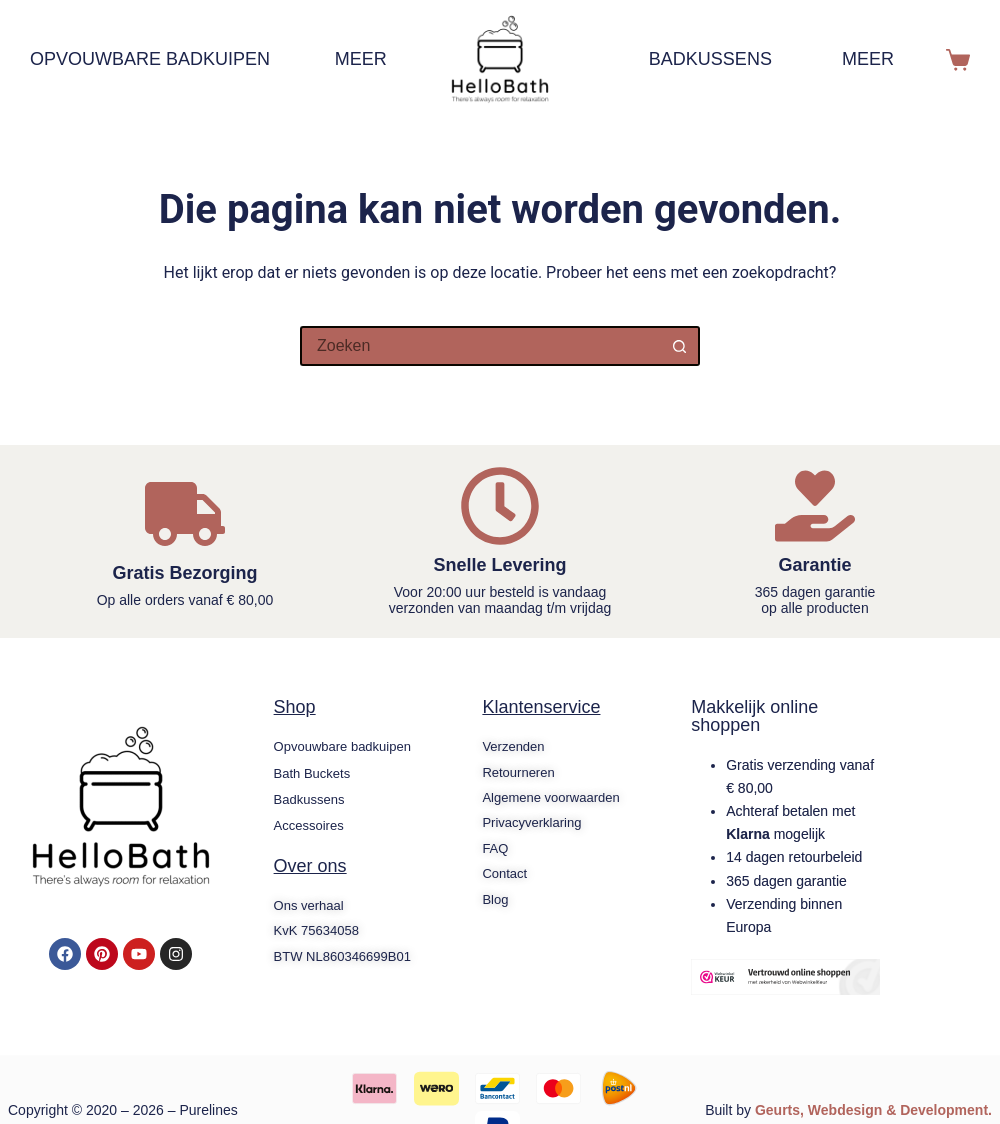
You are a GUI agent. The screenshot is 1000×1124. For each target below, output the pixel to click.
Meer (371, 60)
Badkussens (710, 59)
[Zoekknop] (680, 346)
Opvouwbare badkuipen (160, 60)
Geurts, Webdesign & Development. (873, 1110)
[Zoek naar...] (480, 346)
